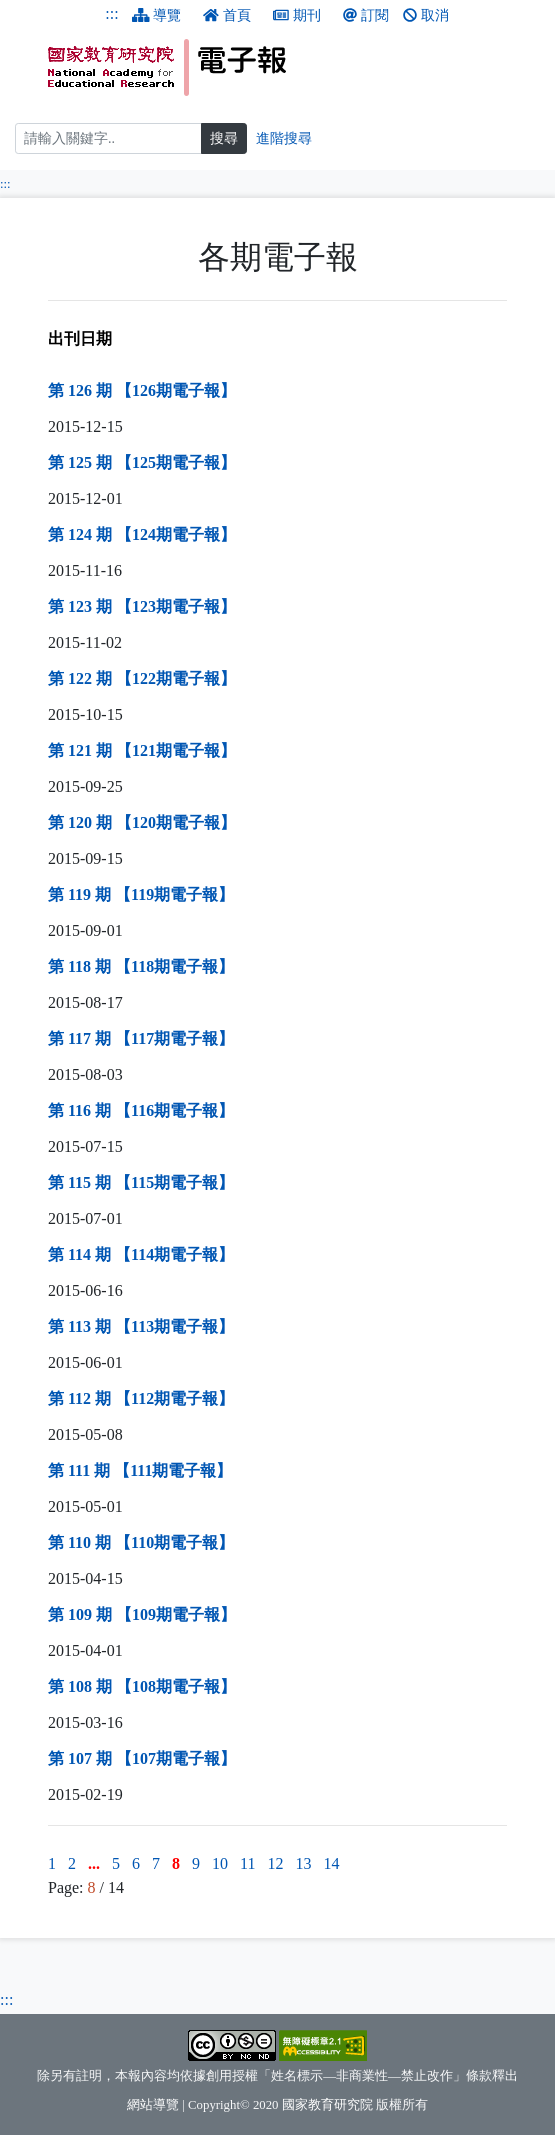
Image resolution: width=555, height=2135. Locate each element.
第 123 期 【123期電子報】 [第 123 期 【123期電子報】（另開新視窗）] (142, 606)
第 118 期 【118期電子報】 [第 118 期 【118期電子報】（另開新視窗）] (141, 966)
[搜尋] (108, 138)
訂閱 (366, 15)
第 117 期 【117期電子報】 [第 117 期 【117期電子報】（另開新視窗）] (141, 1038)
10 (220, 1863)
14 (331, 1863)
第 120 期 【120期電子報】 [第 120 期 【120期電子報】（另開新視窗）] (142, 822)
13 (303, 1863)
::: (111, 13)
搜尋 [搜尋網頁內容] (224, 138)
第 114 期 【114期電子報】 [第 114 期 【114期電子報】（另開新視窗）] (141, 1254)
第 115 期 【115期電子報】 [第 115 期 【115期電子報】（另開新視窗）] (141, 1182)
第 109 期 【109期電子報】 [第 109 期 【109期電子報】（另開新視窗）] (142, 1614)
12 (275, 1863)
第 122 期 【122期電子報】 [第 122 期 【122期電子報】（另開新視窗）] (142, 678)
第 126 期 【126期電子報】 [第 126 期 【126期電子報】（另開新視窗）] (142, 390)
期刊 (297, 15)
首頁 (227, 15)
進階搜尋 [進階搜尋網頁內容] (284, 138)
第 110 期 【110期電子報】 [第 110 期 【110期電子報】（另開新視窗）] (141, 1542)
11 (247, 1863)
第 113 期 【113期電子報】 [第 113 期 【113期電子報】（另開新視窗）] (141, 1326)
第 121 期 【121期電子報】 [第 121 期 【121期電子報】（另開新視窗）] (142, 750)
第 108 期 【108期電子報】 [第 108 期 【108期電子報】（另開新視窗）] (142, 1686)
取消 (426, 15)
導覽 (157, 15)
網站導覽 (153, 2105)
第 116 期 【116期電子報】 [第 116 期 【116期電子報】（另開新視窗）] (141, 1110)
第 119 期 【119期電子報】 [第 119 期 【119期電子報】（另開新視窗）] (141, 894)
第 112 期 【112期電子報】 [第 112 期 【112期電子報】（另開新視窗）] (141, 1398)
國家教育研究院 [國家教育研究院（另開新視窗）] (327, 2105)
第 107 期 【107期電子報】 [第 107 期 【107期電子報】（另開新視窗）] (142, 1758)
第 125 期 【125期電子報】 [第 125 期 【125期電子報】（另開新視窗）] (142, 462)
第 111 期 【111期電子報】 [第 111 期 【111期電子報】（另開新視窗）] (140, 1470)
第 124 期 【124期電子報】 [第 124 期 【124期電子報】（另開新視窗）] (142, 534)
